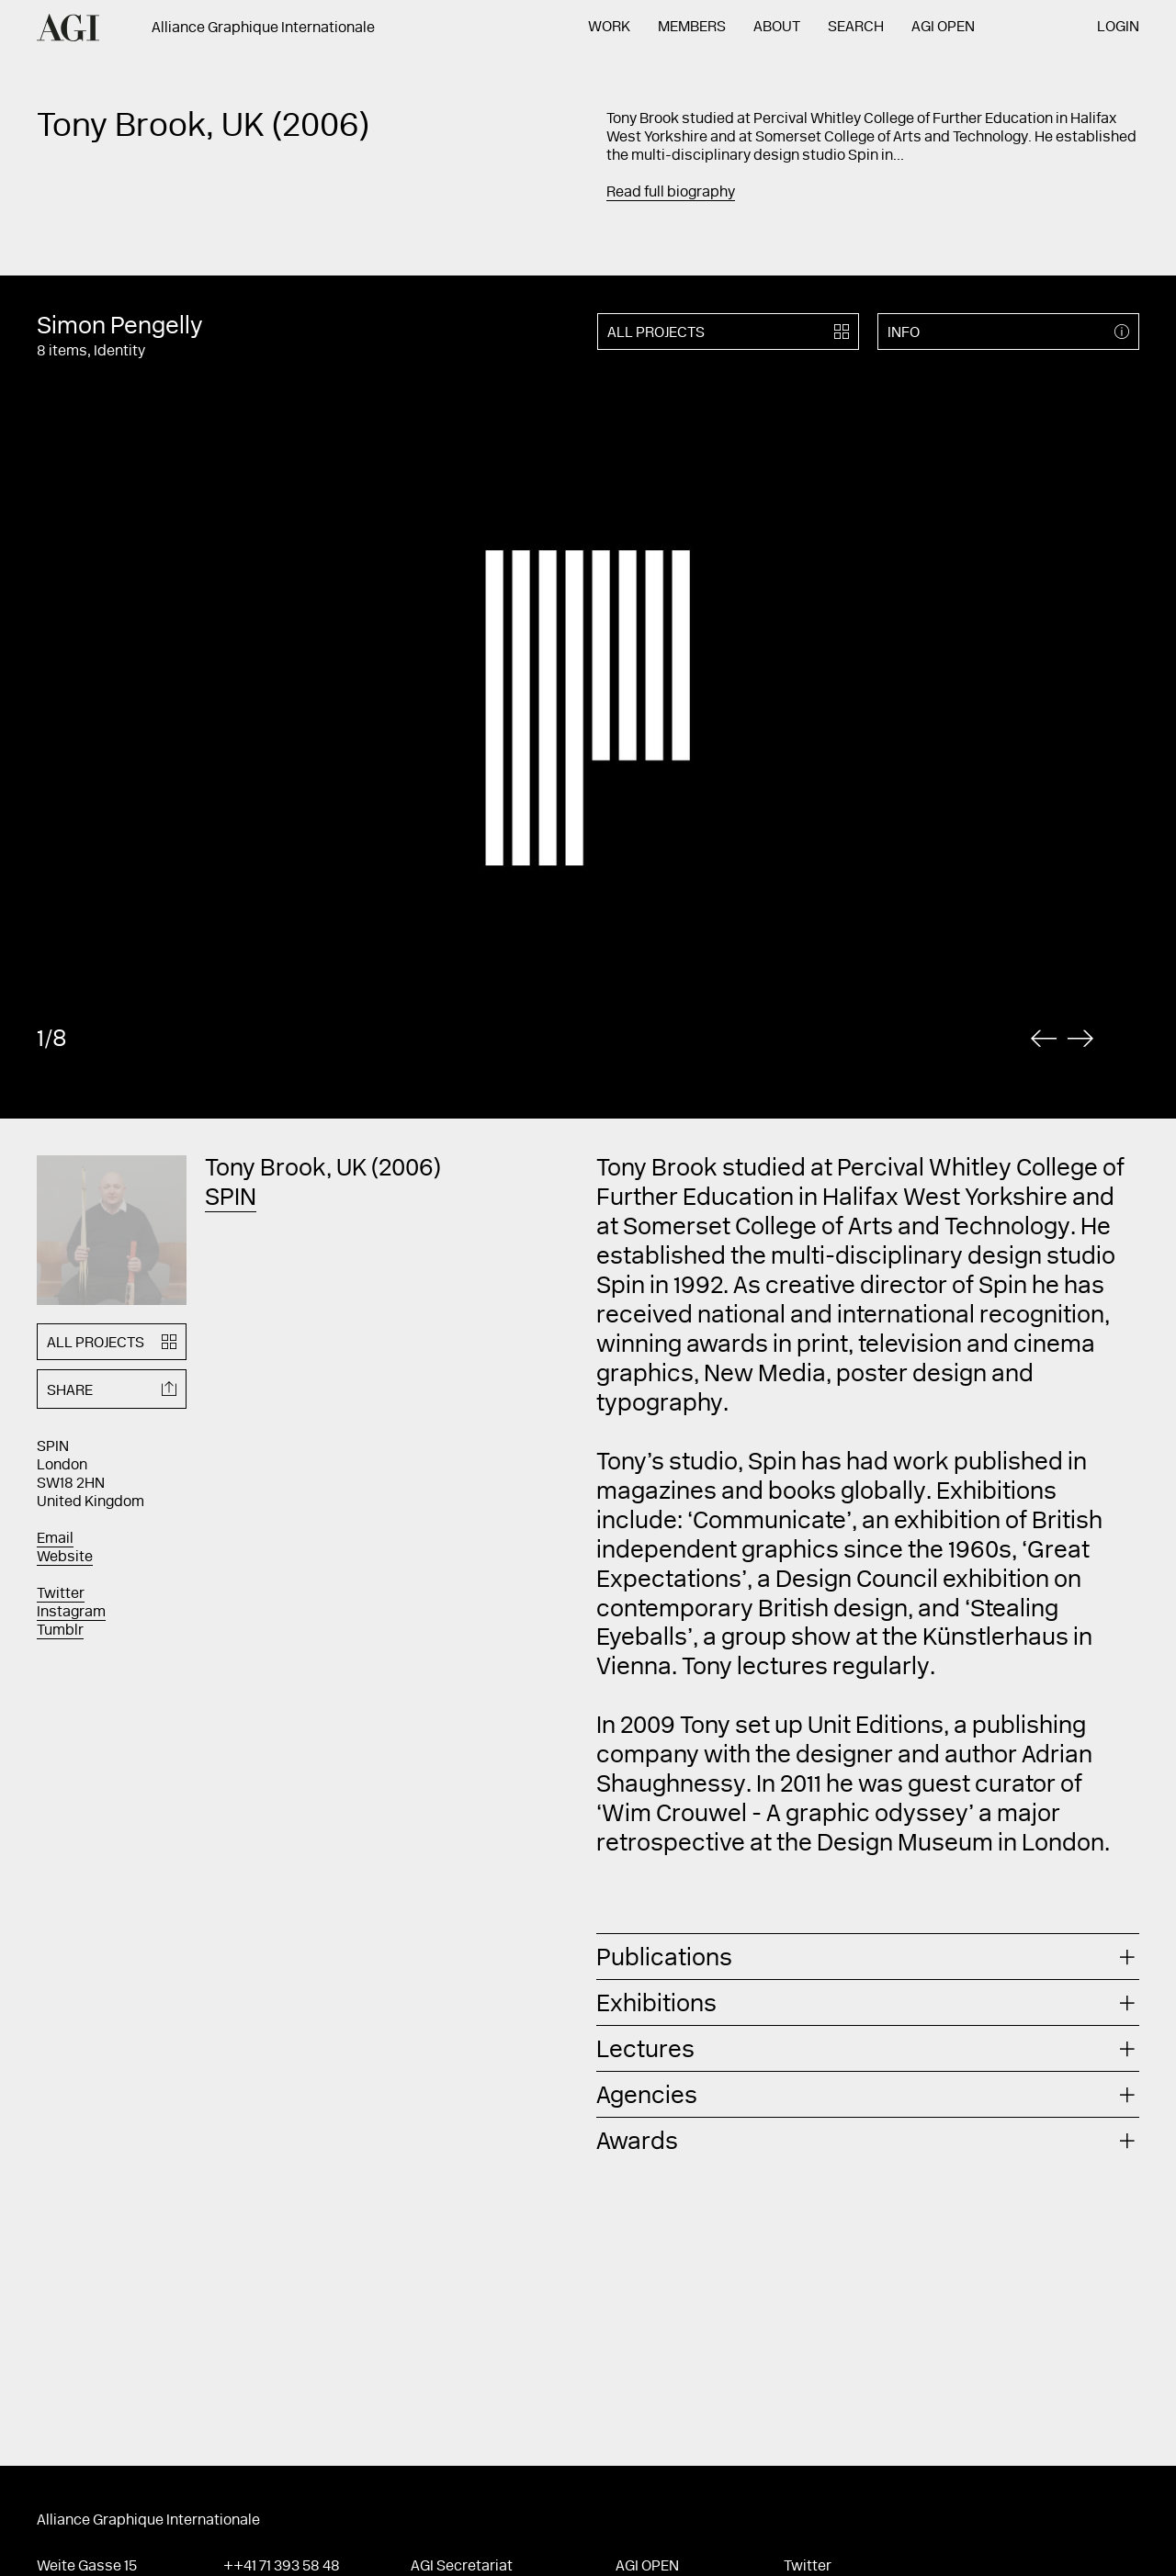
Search (856, 27)
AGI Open (943, 27)
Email (55, 1539)
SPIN (230, 1199)
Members (692, 27)
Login (1118, 27)
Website (65, 1557)
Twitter (61, 1594)
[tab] (867, 1956)
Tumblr (60, 1631)
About (776, 27)
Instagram (71, 1612)
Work (609, 27)
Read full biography (670, 193)
